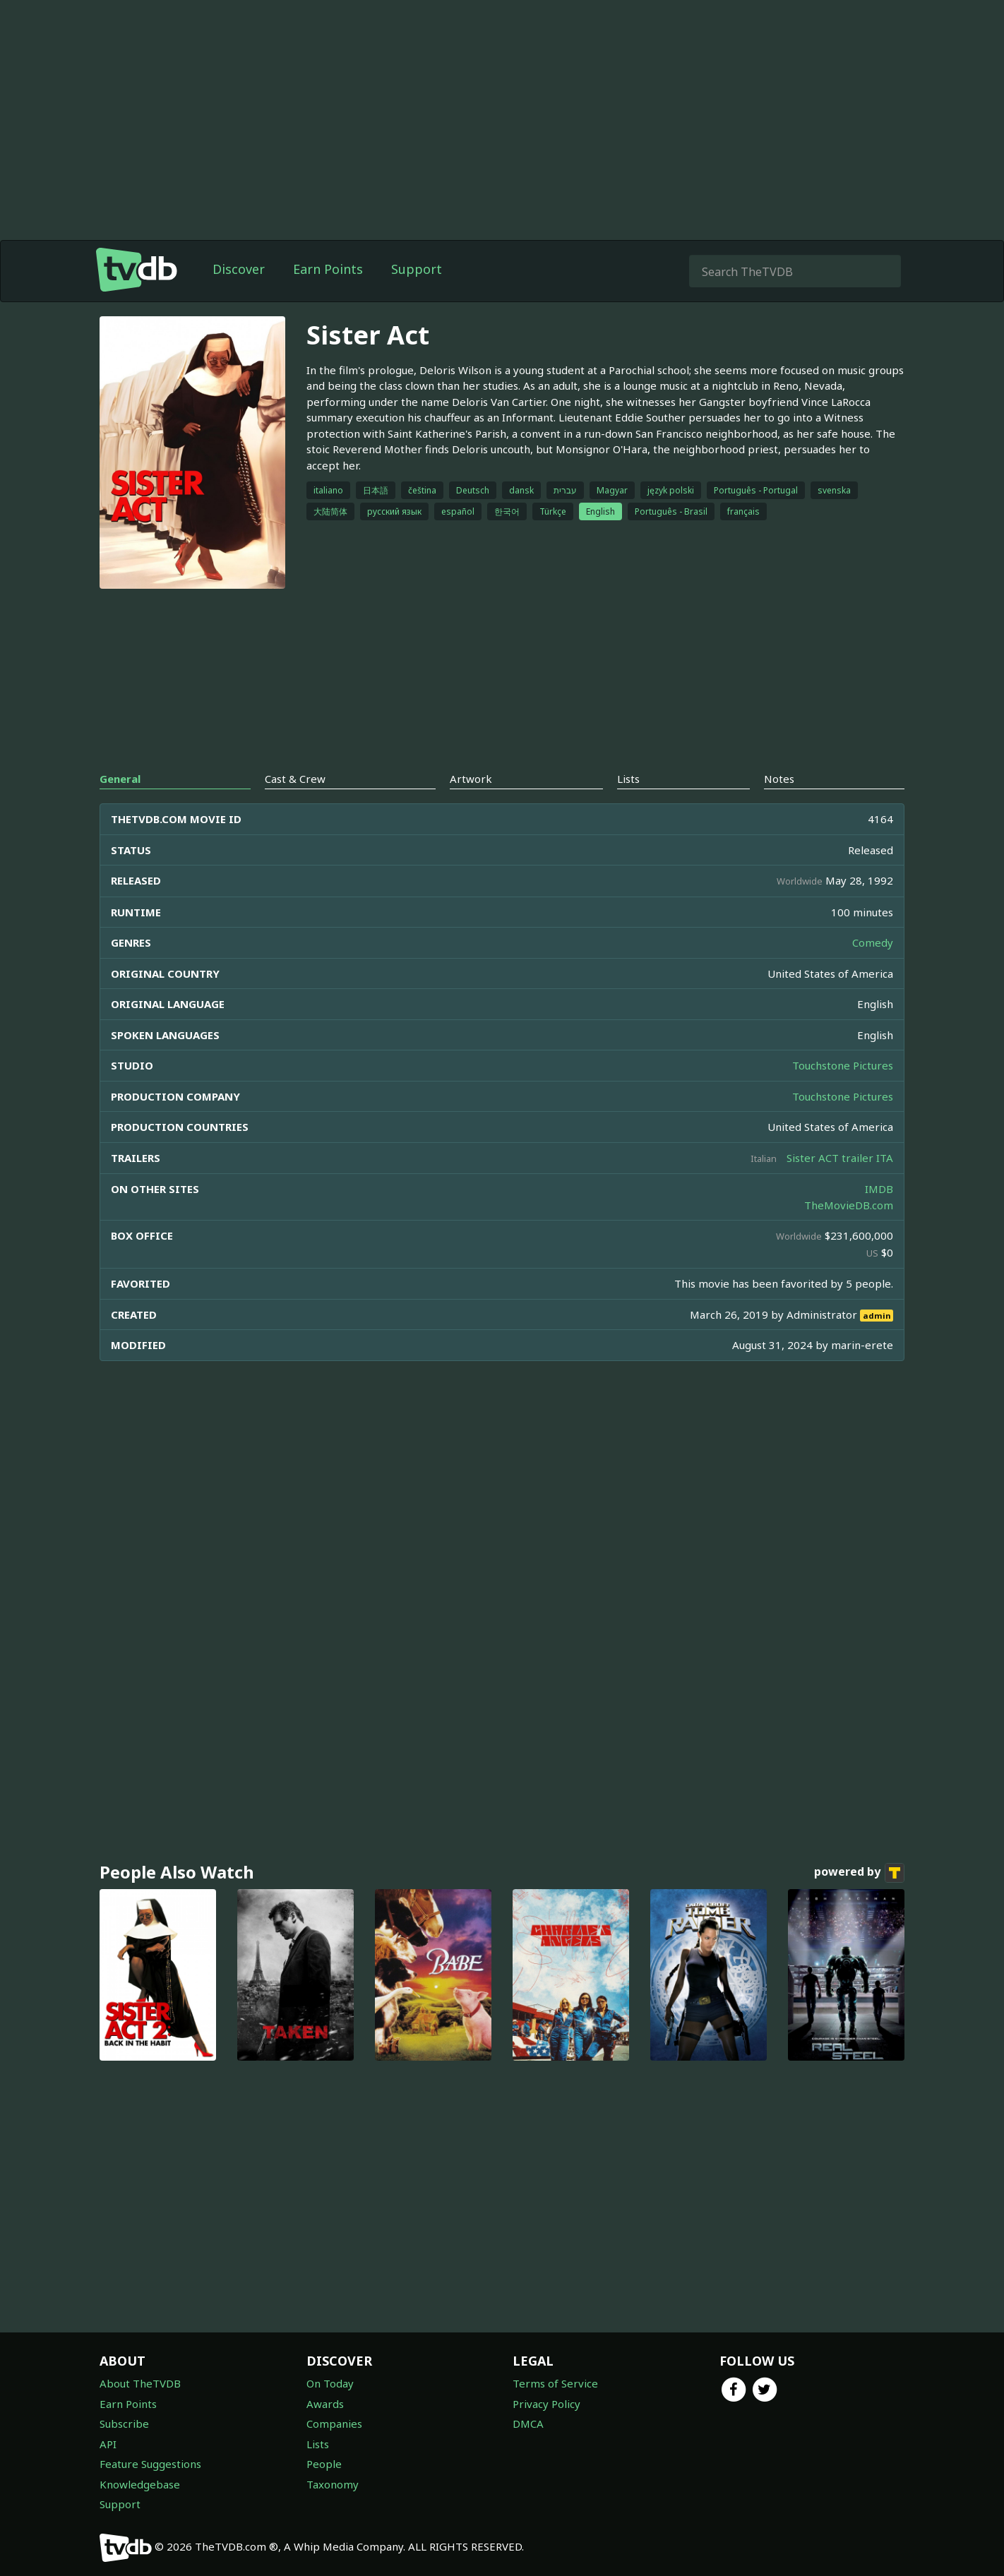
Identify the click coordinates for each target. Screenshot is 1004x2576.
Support (416, 268)
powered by (859, 1873)
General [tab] (120, 779)
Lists (317, 2444)
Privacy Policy (546, 2404)
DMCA (528, 2423)
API (108, 2444)
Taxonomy (332, 2484)
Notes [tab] (779, 779)
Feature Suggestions (150, 2464)
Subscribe (124, 2423)
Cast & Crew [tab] (295, 779)
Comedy (872, 942)
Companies (334, 2423)
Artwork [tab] (471, 779)
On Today (330, 2383)
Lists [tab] (628, 779)
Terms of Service (555, 2383)
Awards (325, 2404)
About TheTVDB (140, 2383)
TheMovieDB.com (848, 1205)
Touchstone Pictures (842, 1065)
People (324, 2464)
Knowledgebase (140, 2484)
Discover (239, 268)
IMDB (879, 1189)
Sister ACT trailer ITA (840, 1158)
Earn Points (328, 268)
